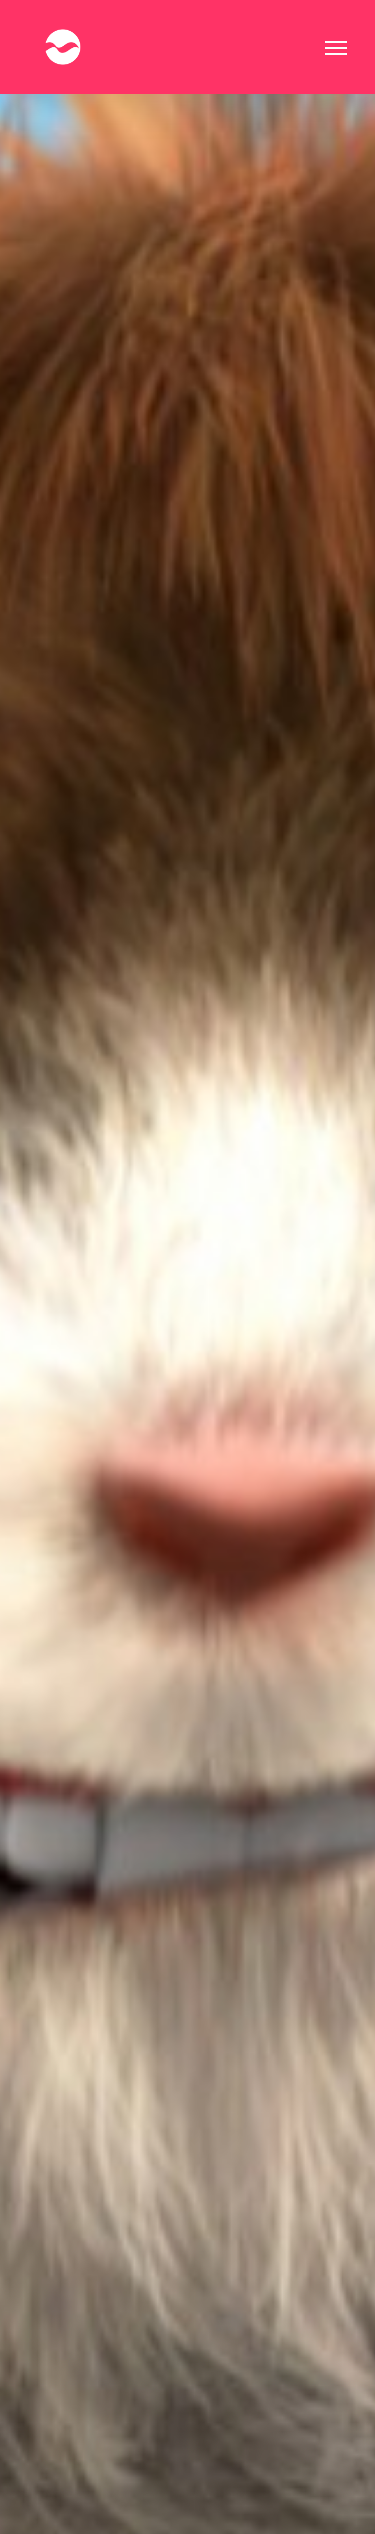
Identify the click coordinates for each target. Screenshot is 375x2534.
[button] (336, 47)
